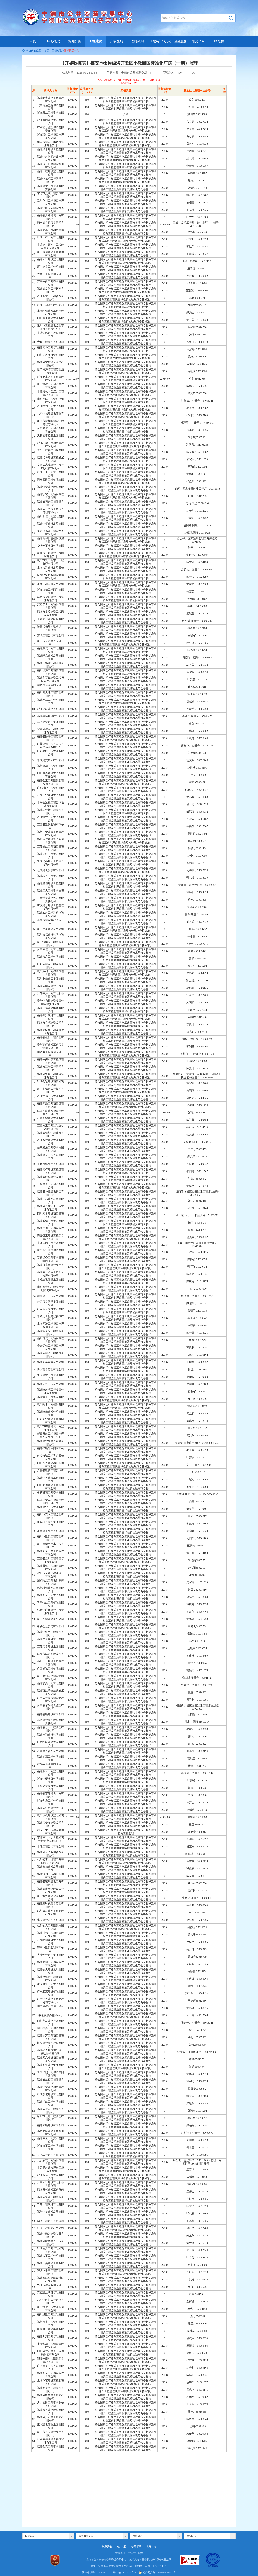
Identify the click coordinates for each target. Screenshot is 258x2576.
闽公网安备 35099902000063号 (159, 2572)
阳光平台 (198, 41)
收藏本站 (151, 2546)
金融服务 (180, 41)
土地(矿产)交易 (160, 41)
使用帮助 (136, 2546)
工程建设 (95, 41)
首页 (33, 41)
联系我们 (107, 2546)
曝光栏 (219, 41)
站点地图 (122, 2546)
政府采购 (137, 41)
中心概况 (53, 41)
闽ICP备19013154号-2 (124, 2572)
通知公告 (74, 41)
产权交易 (116, 41)
